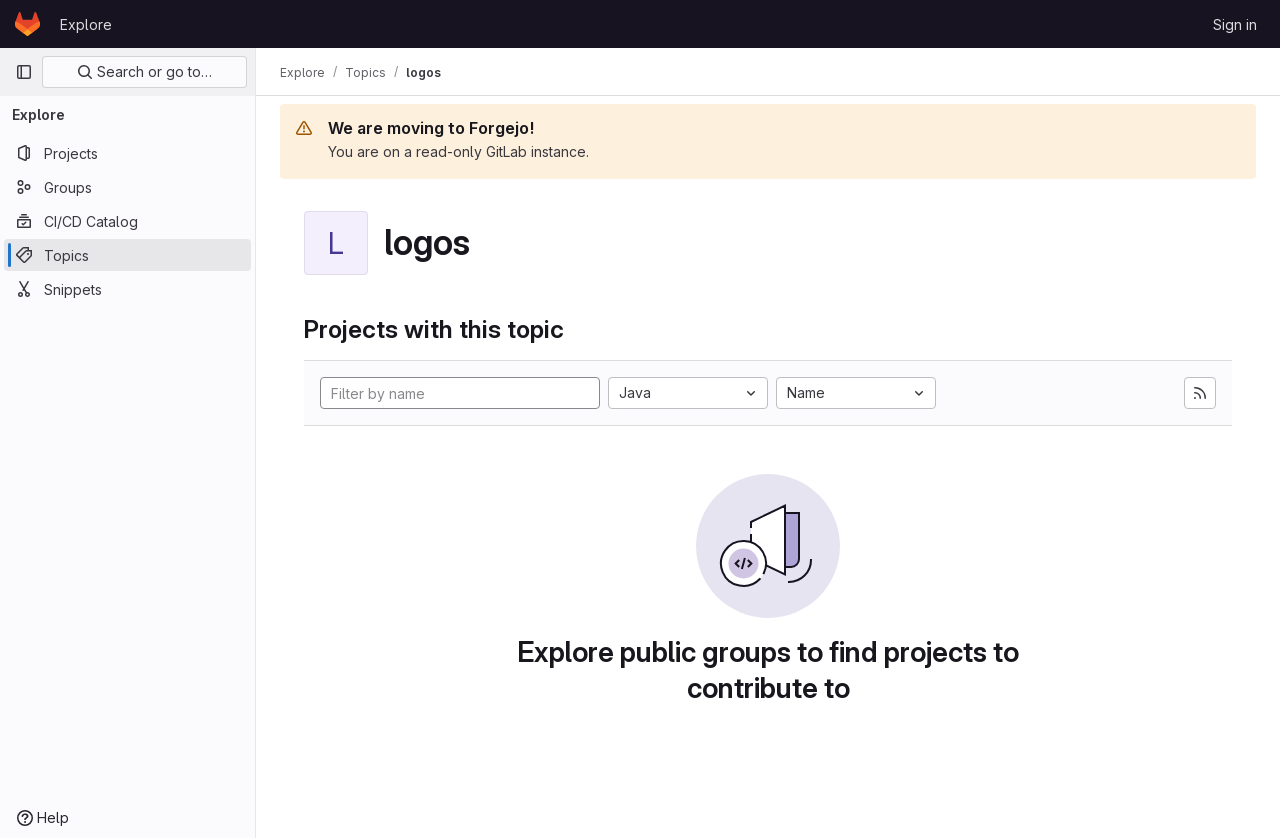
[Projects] (127, 153)
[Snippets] (127, 289)
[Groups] (127, 187)
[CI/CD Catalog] (127, 221)
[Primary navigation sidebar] (24, 72)
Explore (86, 24)
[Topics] (127, 255)
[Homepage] (27, 24)
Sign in (1235, 24)
